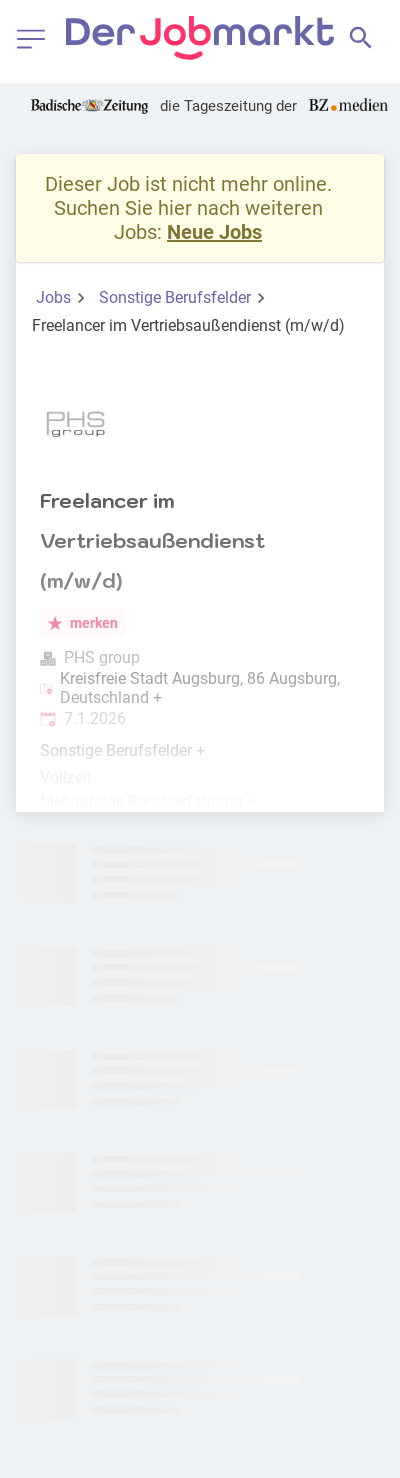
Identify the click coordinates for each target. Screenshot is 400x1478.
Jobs (53, 297)
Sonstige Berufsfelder (175, 297)
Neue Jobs (214, 232)
